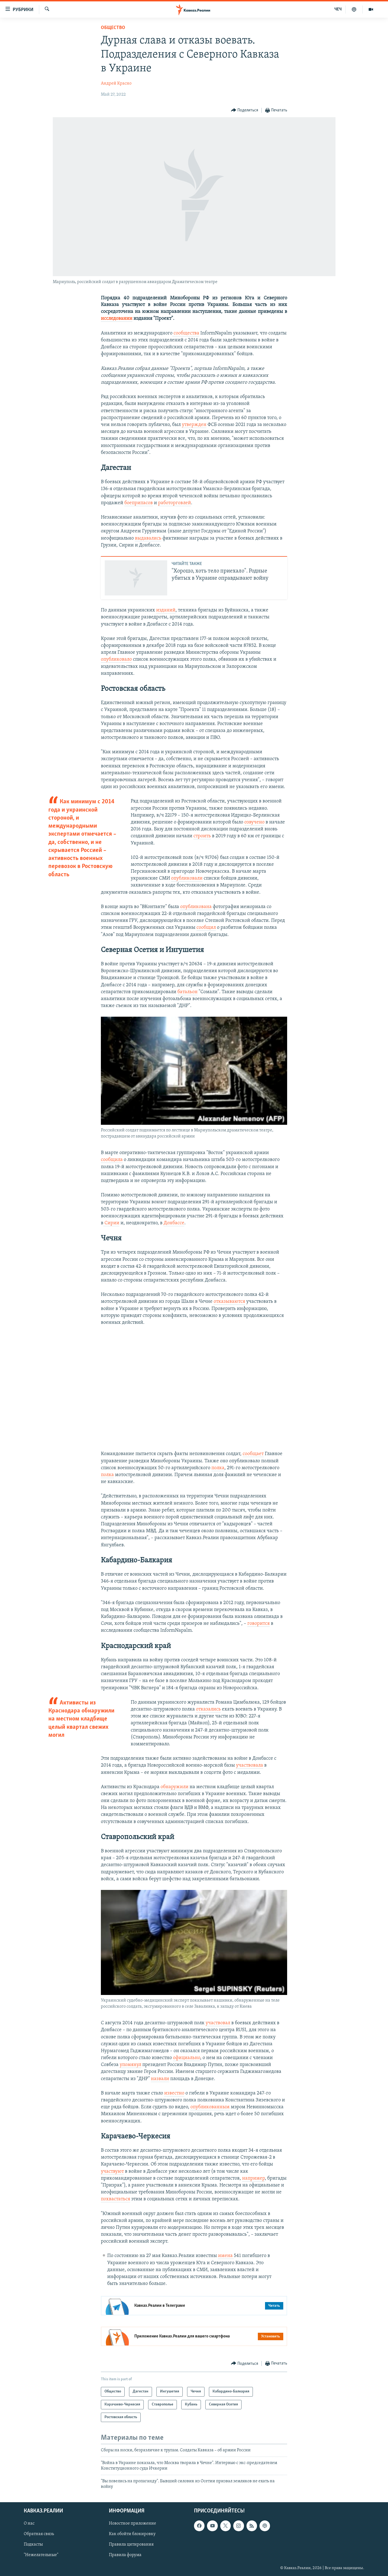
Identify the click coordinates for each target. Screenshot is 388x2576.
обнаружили (174, 1787)
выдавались (148, 538)
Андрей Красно (116, 83)
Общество (113, 27)
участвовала (249, 1765)
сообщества (185, 333)
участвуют (112, 2171)
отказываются (229, 1301)
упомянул (130, 2064)
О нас (29, 2524)
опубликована (196, 906)
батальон (187, 992)
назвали (160, 2078)
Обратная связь (39, 2534)
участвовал (218, 2023)
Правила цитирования (131, 2545)
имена (226, 2255)
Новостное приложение (132, 2524)
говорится (258, 1623)
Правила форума (125, 2555)
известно (174, 2093)
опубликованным (210, 2107)
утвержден (194, 424)
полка (217, 1468)
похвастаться (115, 2199)
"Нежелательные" (41, 2555)
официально (186, 2057)
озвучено (254, 822)
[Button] (244, 110)
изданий (165, 610)
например (253, 2178)
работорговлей (174, 503)
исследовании (116, 318)
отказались (208, 1709)
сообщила (112, 1159)
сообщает (253, 1453)
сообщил (206, 927)
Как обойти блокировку (132, 2534)
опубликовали (187, 878)
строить (202, 836)
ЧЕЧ (338, 9)
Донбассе (174, 1223)
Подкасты (33, 2545)
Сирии (111, 1223)
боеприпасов (138, 503)
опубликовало (116, 659)
